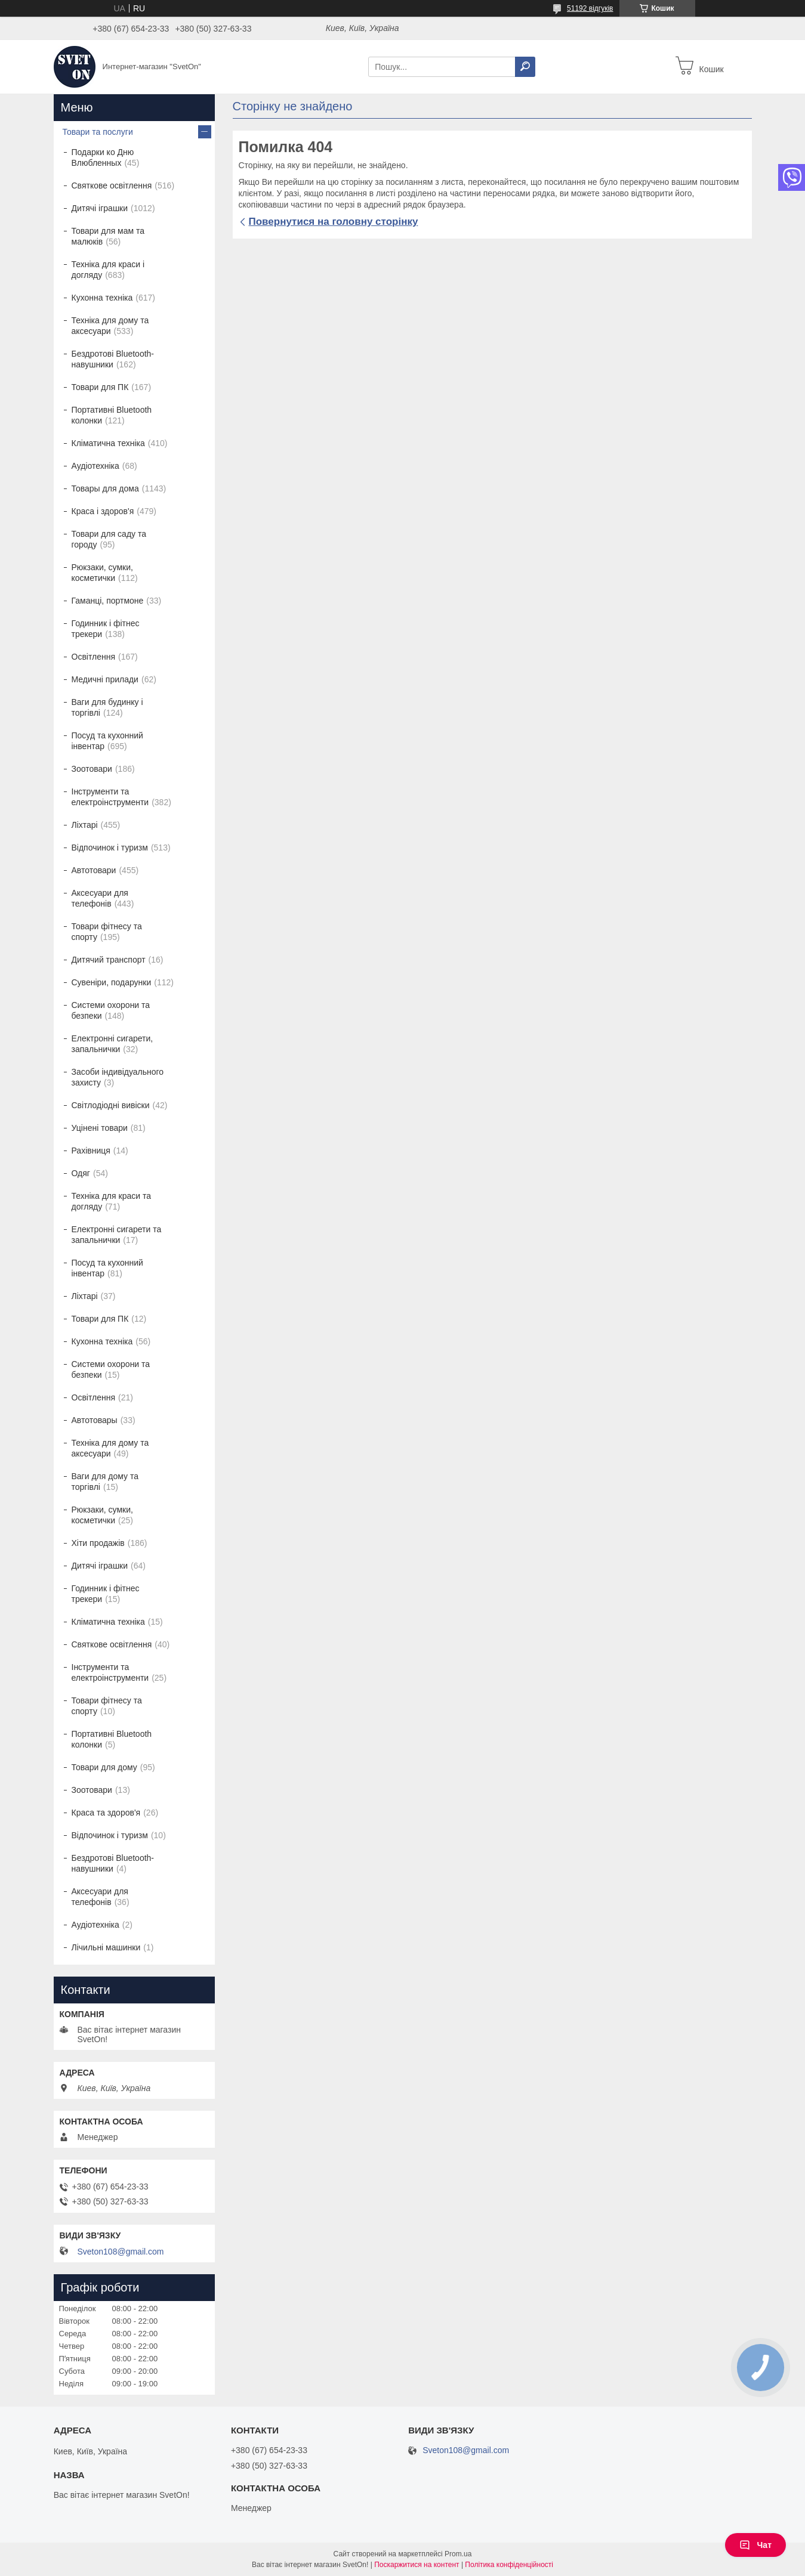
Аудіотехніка (95, 466)
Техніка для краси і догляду (108, 269)
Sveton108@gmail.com (121, 2251)
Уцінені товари (100, 1128)
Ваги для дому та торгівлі (105, 1481)
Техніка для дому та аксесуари (110, 326)
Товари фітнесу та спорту (107, 931)
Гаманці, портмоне (108, 600)
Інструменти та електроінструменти (110, 797)
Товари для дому (104, 1767)
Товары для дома (105, 488)
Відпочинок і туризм (110, 847)
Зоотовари (92, 769)
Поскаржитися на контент (416, 2564)
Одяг (81, 1173)
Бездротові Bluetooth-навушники (113, 359)
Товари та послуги (98, 132)
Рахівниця (91, 1150)
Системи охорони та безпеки (111, 1010)
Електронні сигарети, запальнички (112, 1044)
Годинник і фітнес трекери (106, 629)
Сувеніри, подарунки (112, 982)
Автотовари (94, 870)
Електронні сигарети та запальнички (117, 1234)
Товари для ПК (100, 387)
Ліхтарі (85, 825)
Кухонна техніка (102, 297)
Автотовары (95, 1420)
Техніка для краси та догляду (111, 1201)
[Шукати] (525, 67)
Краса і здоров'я (103, 511)
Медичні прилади (105, 679)
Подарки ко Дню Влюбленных (103, 157)
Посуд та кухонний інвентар (107, 741)
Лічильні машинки (106, 1947)
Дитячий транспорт (109, 959)
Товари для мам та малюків (108, 236)
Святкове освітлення (112, 185)
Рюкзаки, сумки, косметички (102, 572)
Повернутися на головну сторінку (333, 221)
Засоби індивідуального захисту (118, 1077)
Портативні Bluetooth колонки (112, 415)
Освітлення (94, 656)
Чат (755, 2545)
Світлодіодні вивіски (111, 1105)
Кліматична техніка (108, 443)
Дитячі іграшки (100, 208)
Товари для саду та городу (109, 539)
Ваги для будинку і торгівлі (107, 707)
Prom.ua (458, 2554)
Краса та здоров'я (106, 1812)
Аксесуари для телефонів (100, 898)
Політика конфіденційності (509, 2564)
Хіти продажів (98, 1543)
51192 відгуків (590, 8)
